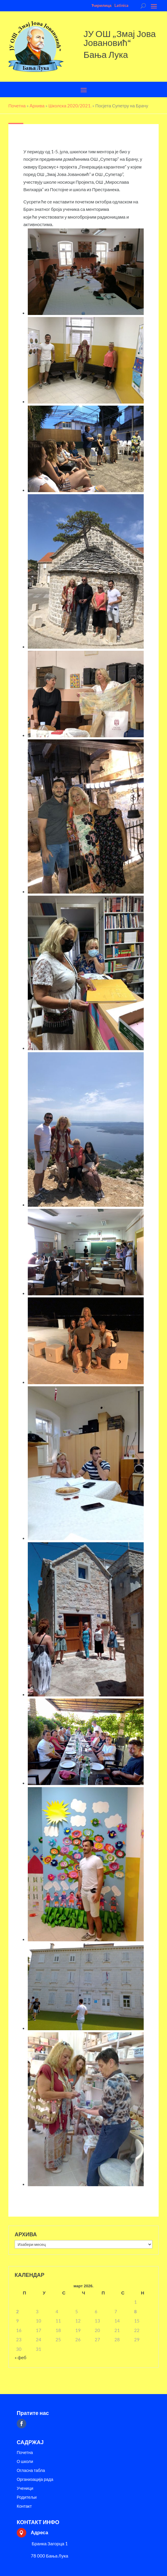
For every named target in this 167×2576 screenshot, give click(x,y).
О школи (25, 2461)
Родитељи (27, 2497)
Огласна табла (31, 2470)
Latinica (121, 5)
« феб (20, 2357)
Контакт (24, 2506)
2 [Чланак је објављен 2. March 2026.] (17, 2311)
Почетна (25, 2452)
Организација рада (35, 2479)
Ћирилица (101, 5)
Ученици (25, 2488)
